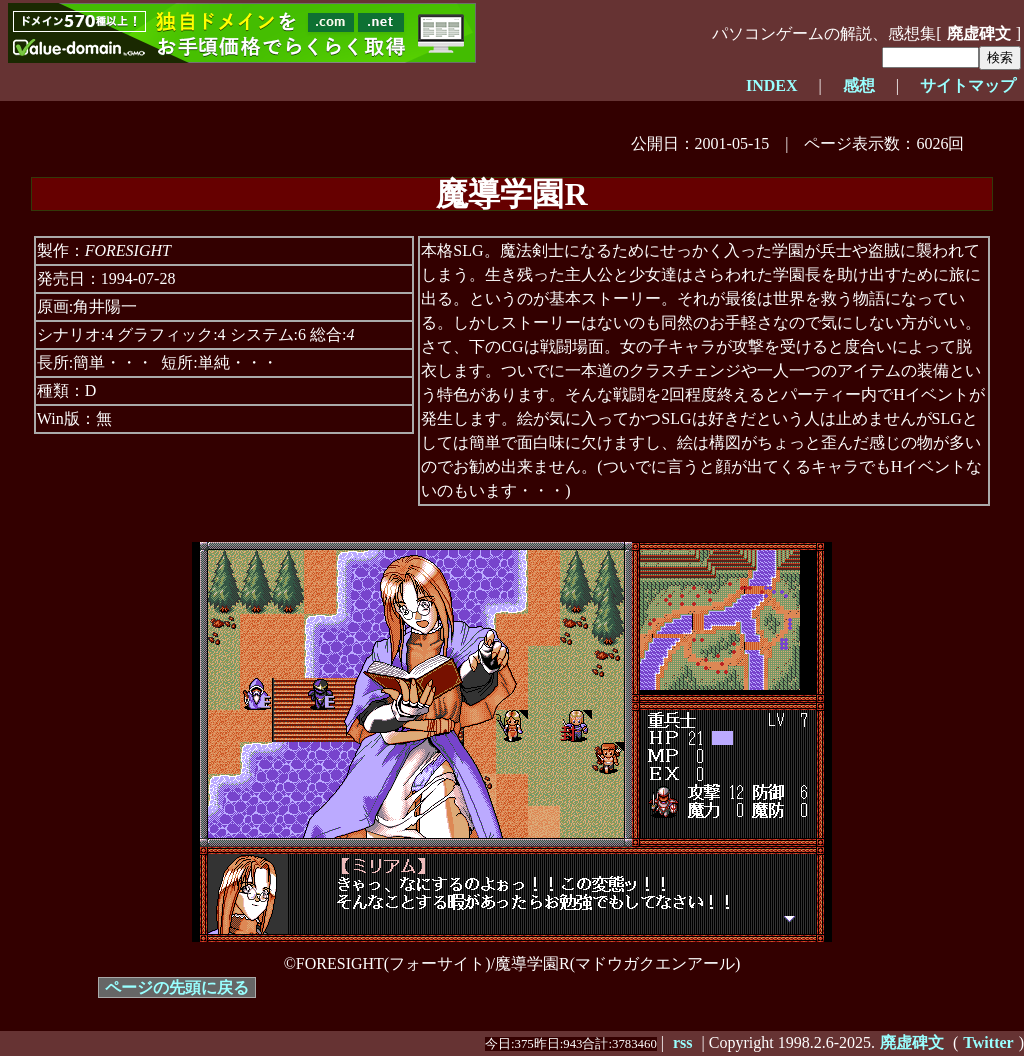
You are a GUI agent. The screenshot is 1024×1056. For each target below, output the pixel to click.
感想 (859, 85)
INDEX (772, 85)
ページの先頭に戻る (177, 987)
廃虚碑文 (979, 33)
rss (683, 1042)
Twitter (988, 1042)
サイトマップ (968, 85)
